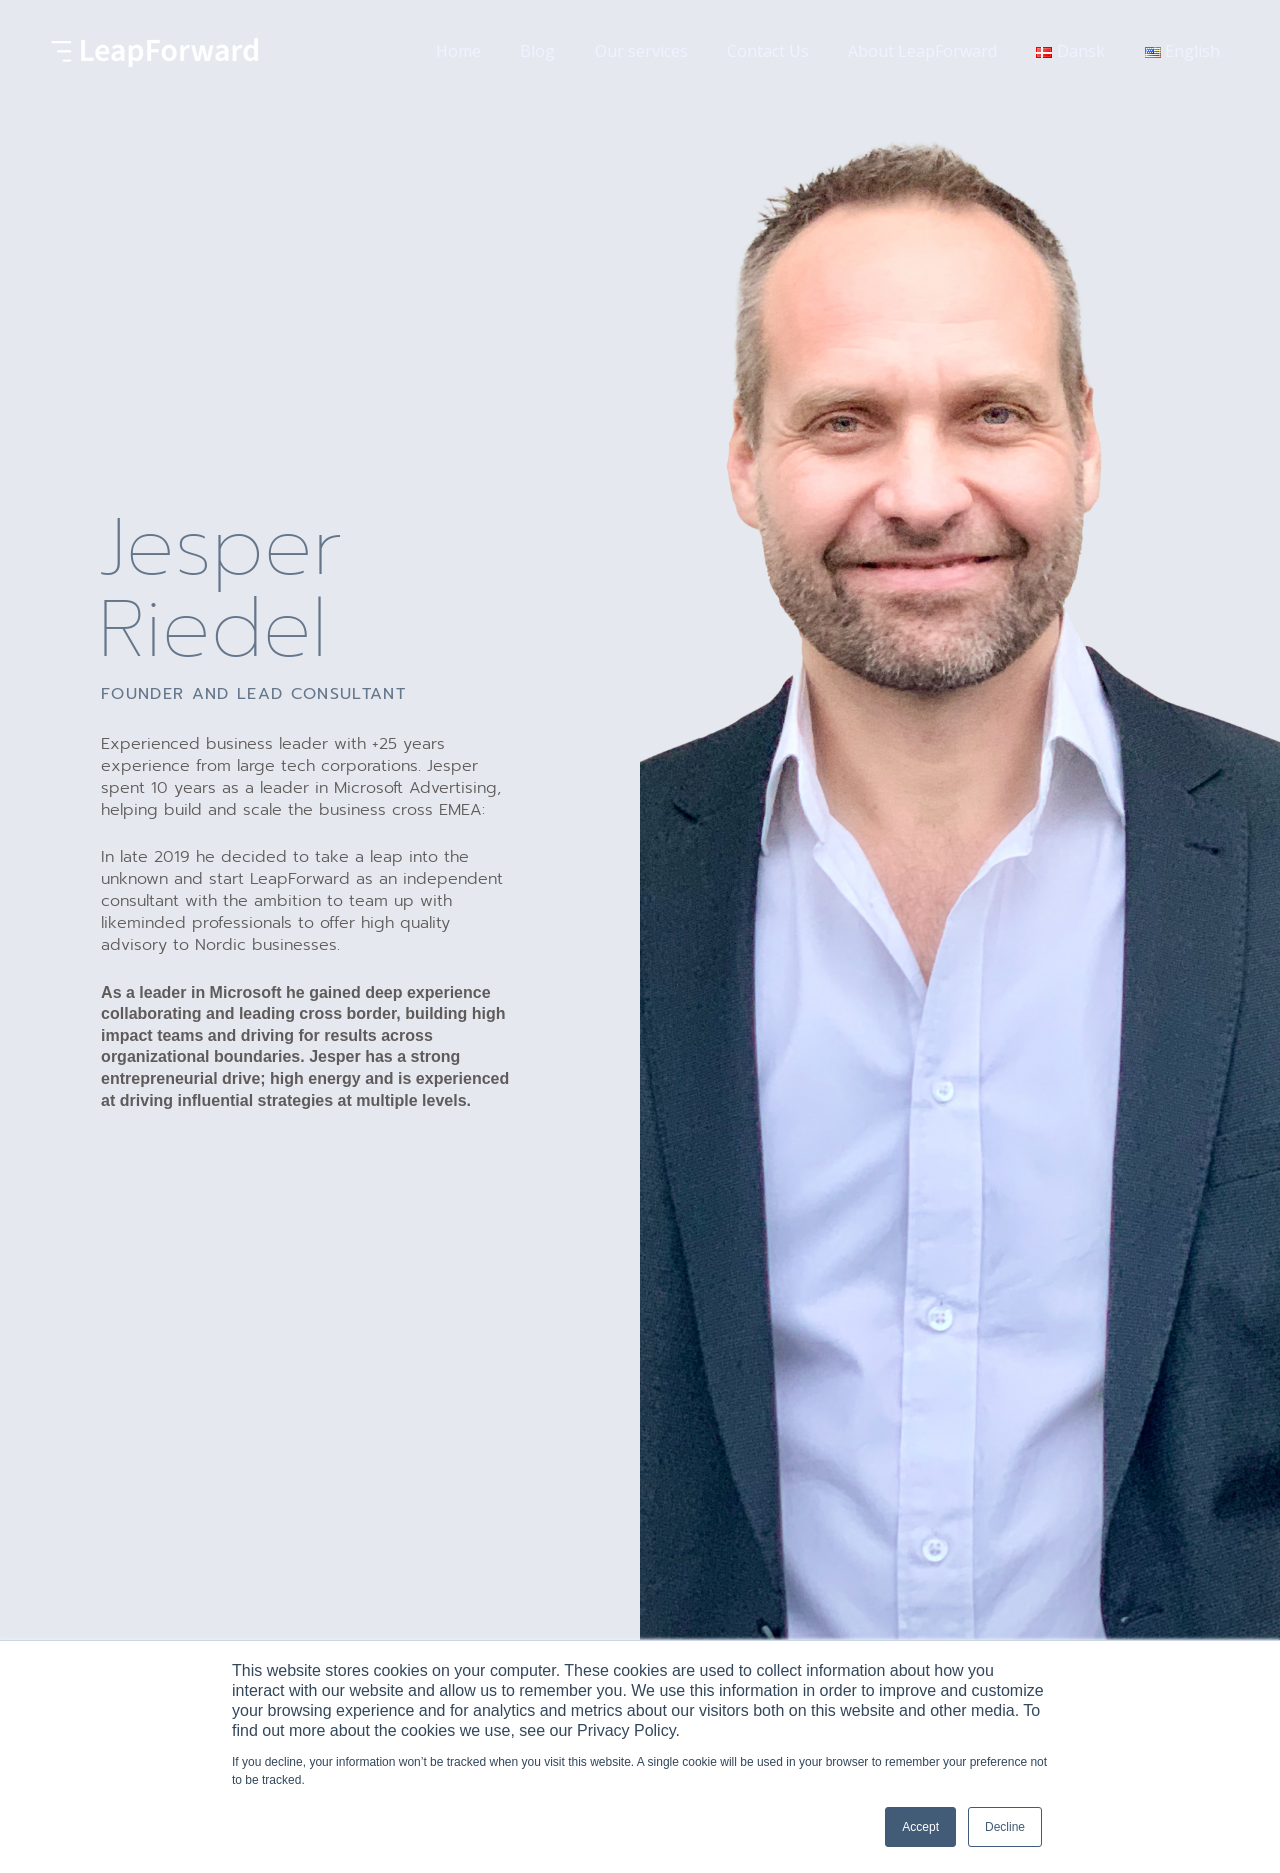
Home (505, 51)
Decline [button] (1005, 1827)
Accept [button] (920, 1827)
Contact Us (793, 51)
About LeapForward (940, 51)
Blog (577, 51)
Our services (673, 51)
